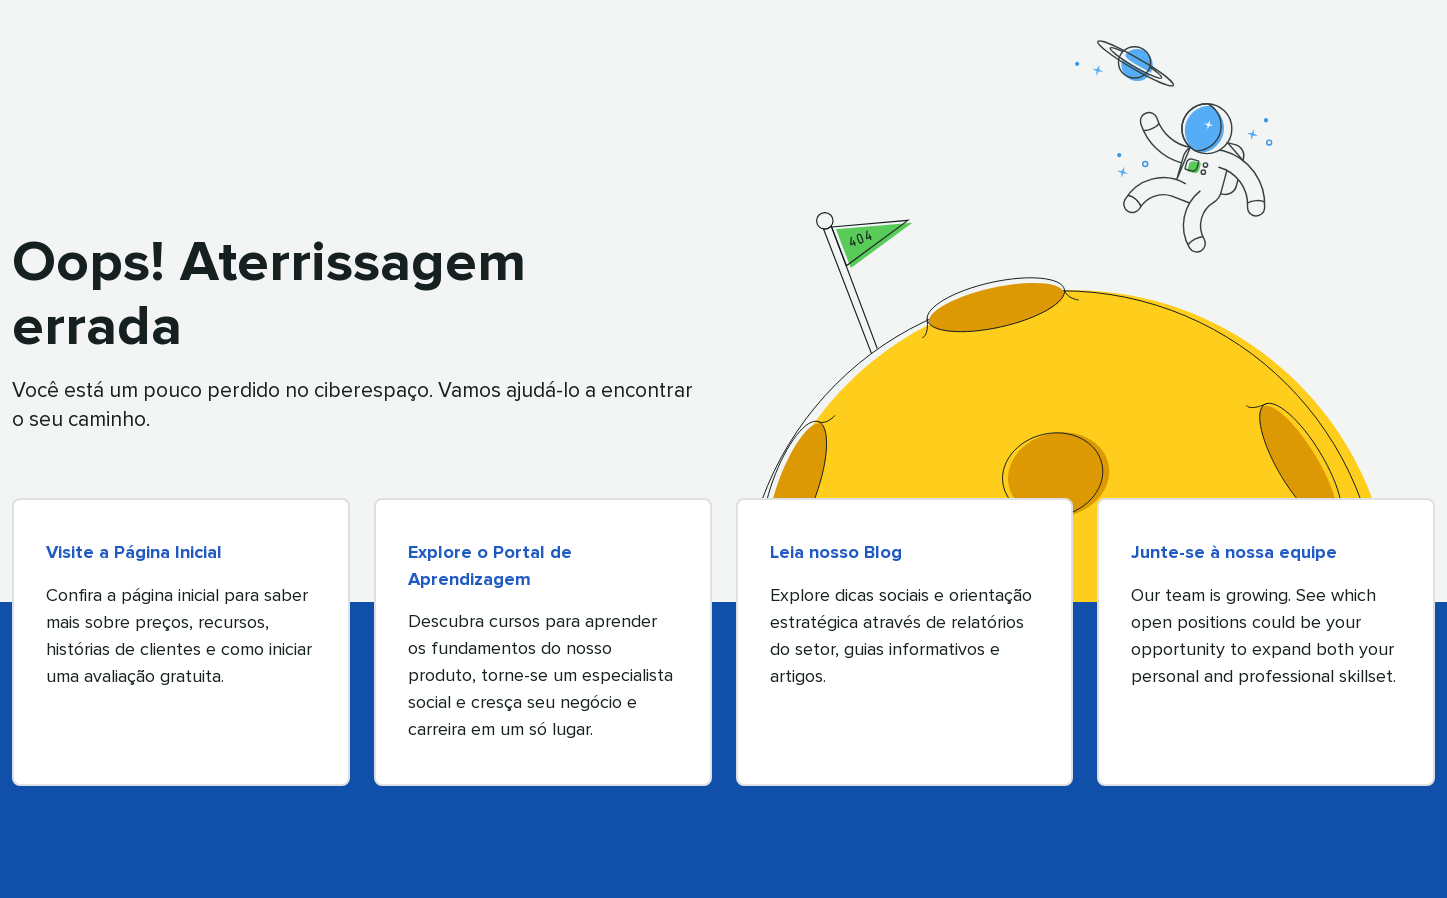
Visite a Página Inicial (134, 553)
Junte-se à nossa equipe (1234, 553)
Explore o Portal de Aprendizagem (490, 566)
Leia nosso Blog (836, 553)
